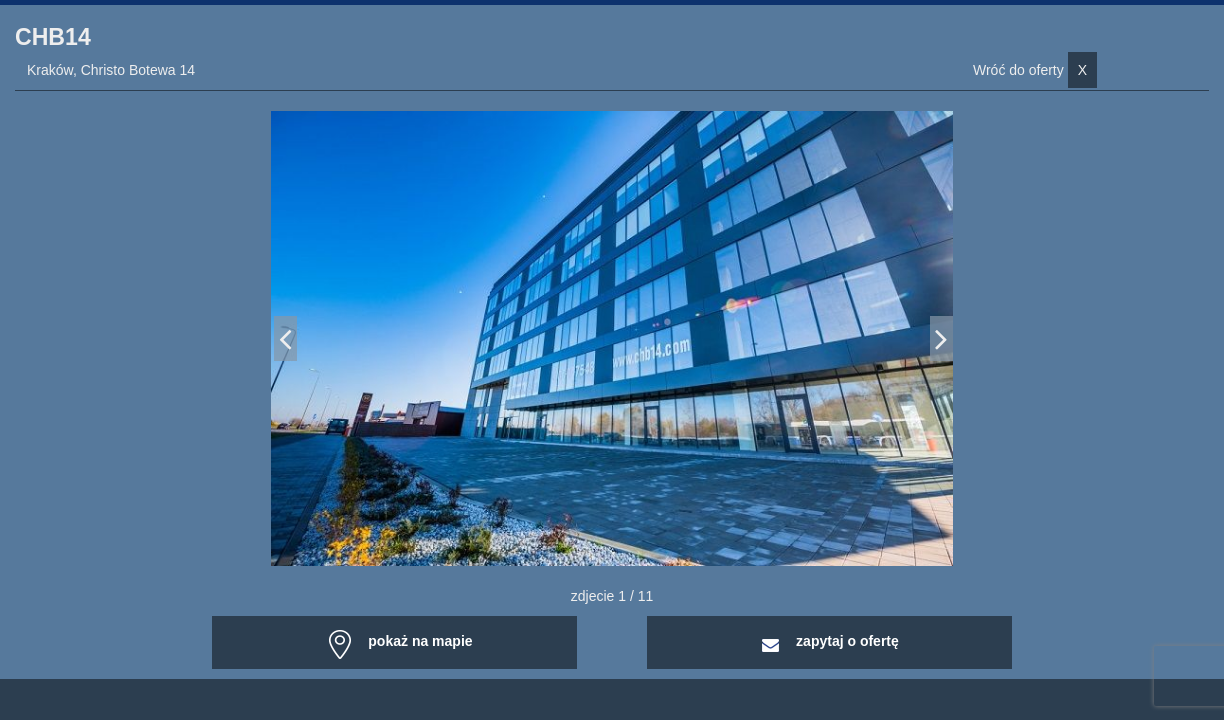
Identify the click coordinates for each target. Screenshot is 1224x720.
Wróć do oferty (1035, 70)
